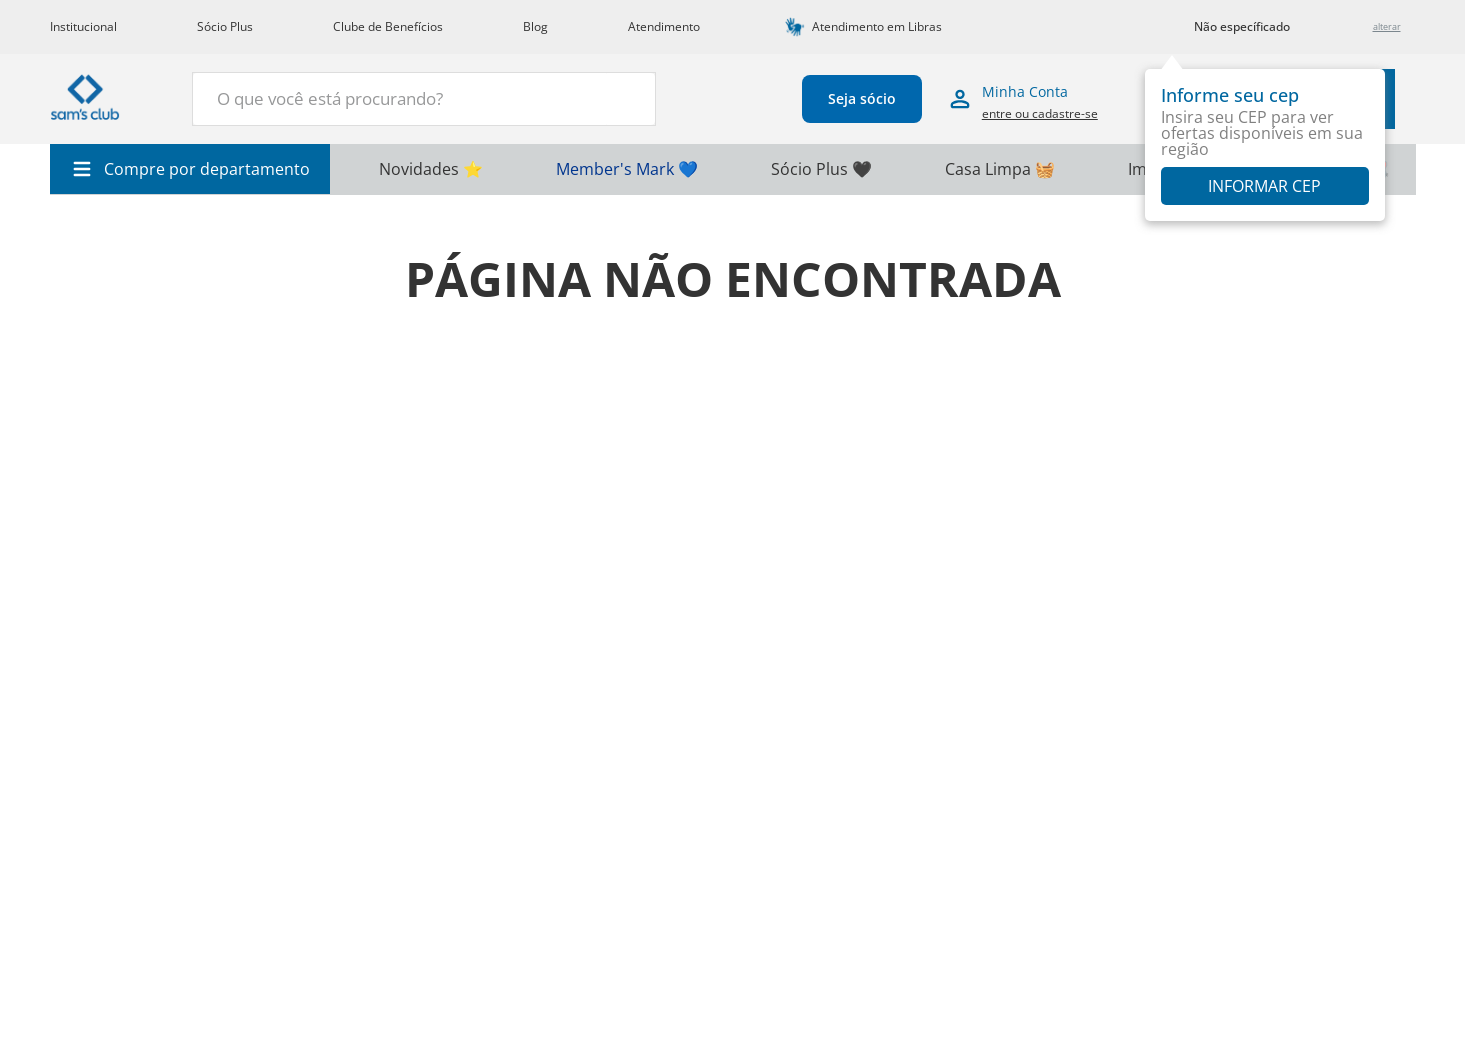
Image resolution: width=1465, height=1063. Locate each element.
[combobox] (412, 99)
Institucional (83, 26)
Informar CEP (1264, 186)
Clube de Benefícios (388, 26)
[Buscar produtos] (605, 97)
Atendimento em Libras (877, 26)
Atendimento (664, 26)
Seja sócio (850, 98)
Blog (535, 26)
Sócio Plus (225, 26)
